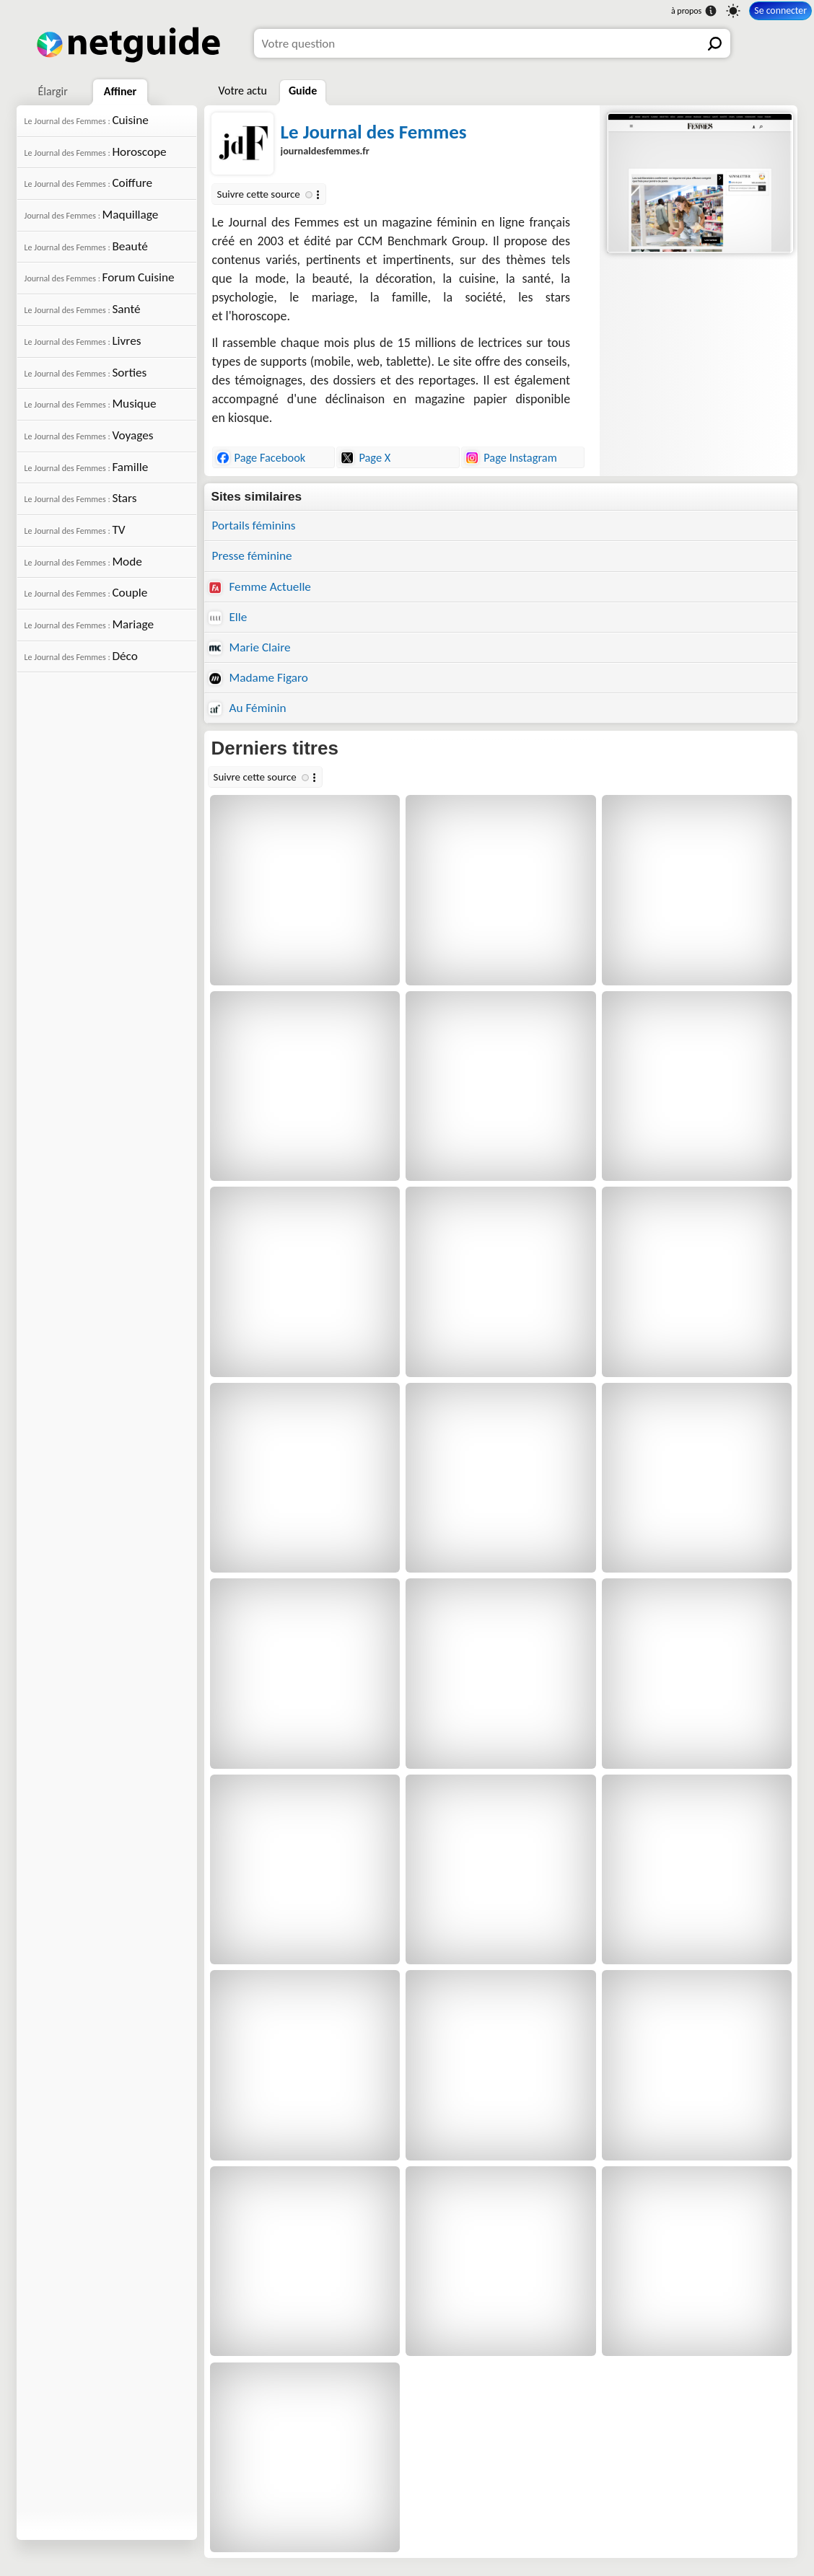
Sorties (86, 372)
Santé (83, 309)
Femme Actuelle (260, 586)
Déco (81, 656)
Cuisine (87, 120)
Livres (83, 340)
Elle (228, 617)
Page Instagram (510, 457)
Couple (86, 592)
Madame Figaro (258, 677)
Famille (87, 467)
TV (75, 529)
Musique (91, 403)
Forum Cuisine (100, 277)
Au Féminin (247, 708)
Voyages (89, 435)
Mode (83, 561)
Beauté (86, 246)
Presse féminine (252, 555)
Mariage (89, 624)
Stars (81, 498)
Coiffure (89, 182)
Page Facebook (261, 457)
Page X (365, 457)
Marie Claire (250, 647)
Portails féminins (254, 525)
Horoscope (96, 151)
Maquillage (92, 214)
